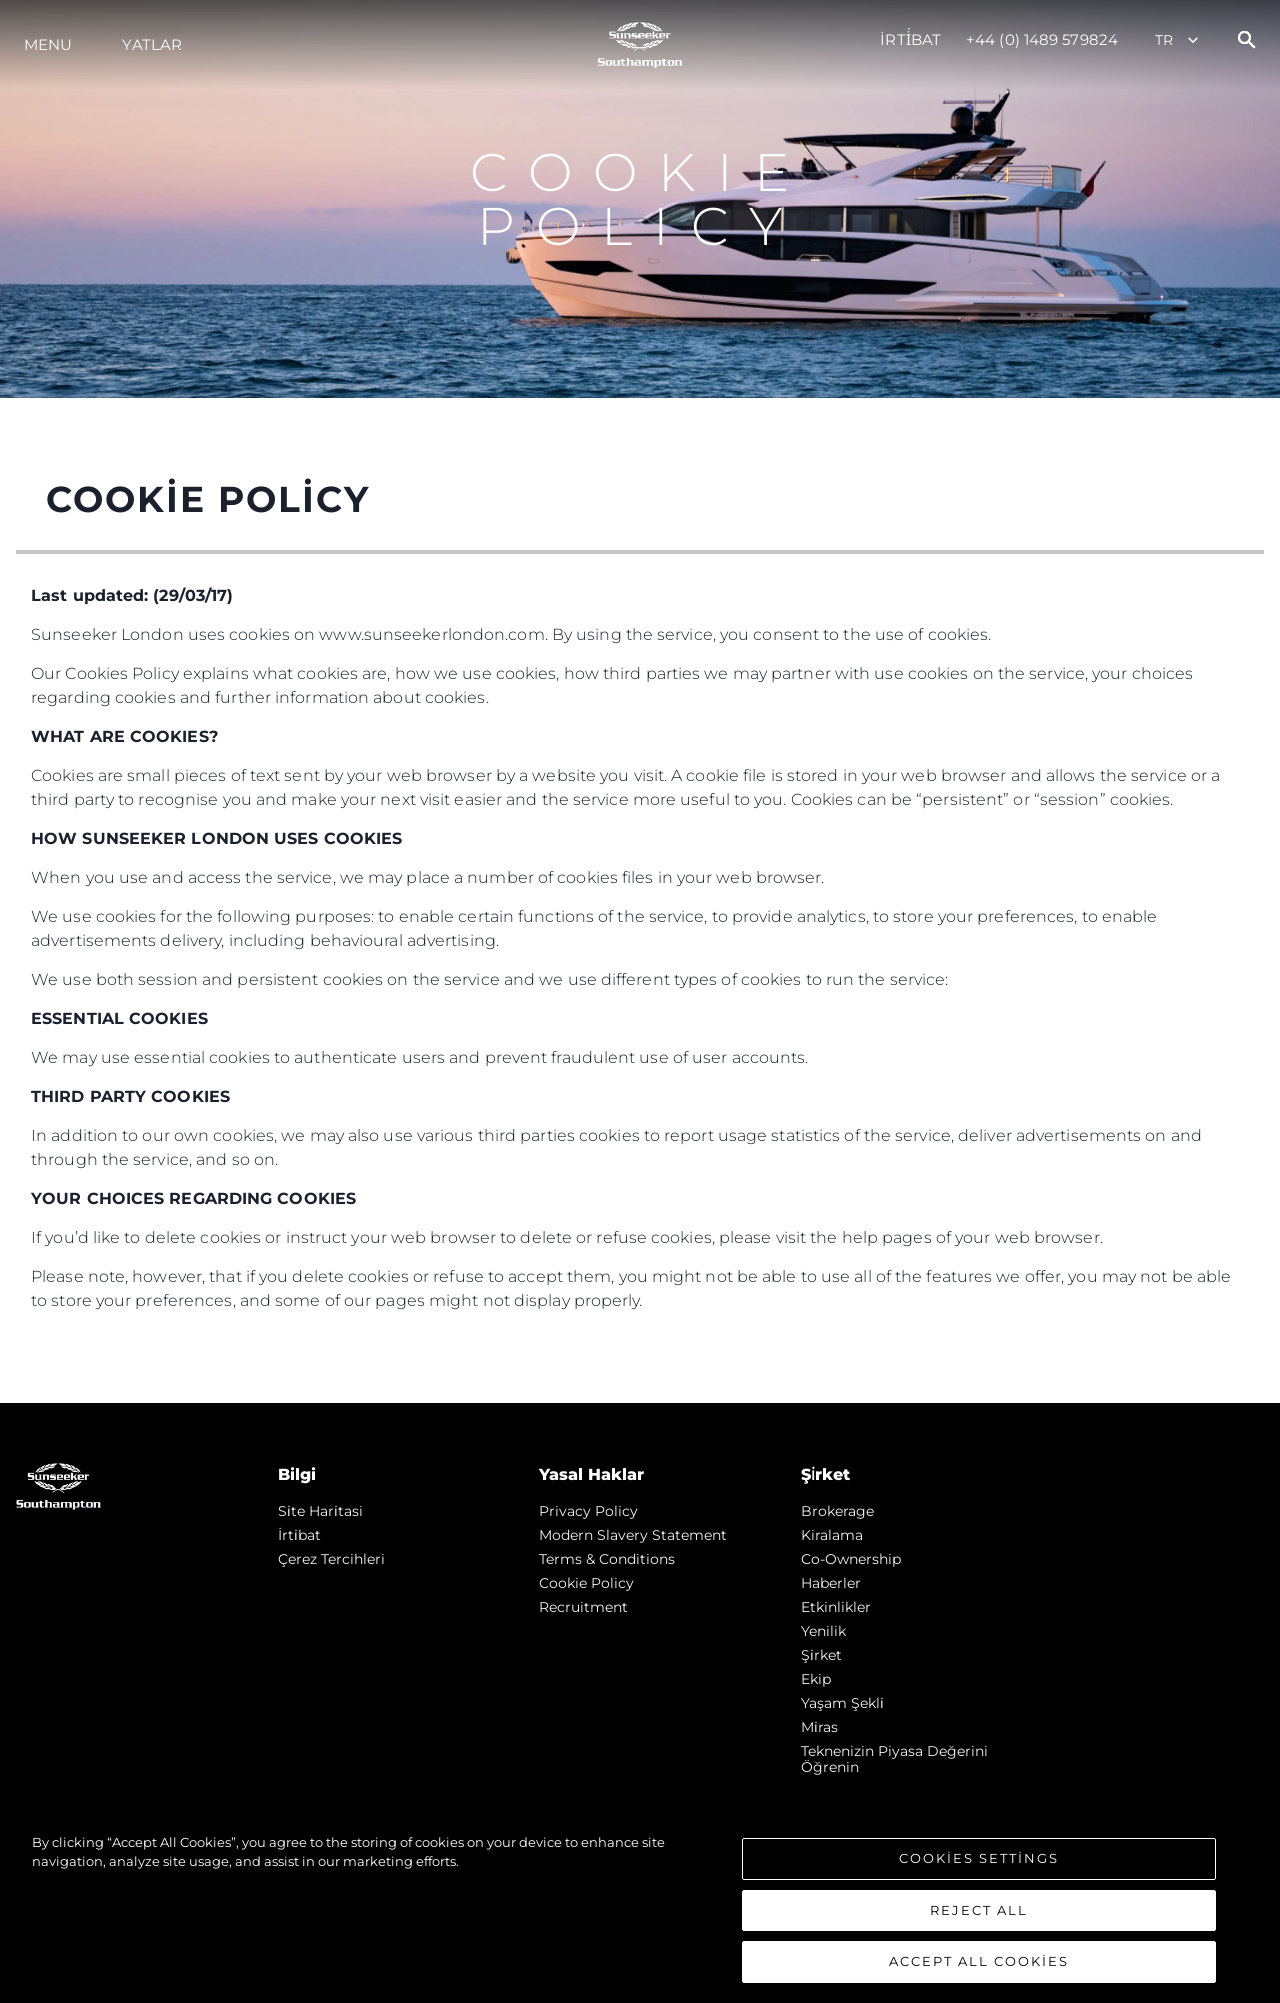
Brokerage (837, 1511)
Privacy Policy (588, 1511)
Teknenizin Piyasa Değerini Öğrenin (894, 1759)
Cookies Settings (979, 1864)
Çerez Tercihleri (331, 1559)
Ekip (816, 1679)
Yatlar (152, 44)
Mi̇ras (819, 1727)
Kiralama (832, 1535)
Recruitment (583, 1607)
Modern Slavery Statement (633, 1535)
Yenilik (823, 1631)
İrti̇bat (910, 39)
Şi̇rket (821, 1655)
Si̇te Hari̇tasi (320, 1511)
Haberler (831, 1583)
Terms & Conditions (607, 1559)
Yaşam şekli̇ (842, 1703)
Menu (48, 44)
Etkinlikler (836, 1607)
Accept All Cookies (979, 1968)
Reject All (979, 1916)
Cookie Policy (586, 1583)
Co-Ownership (851, 1559)
